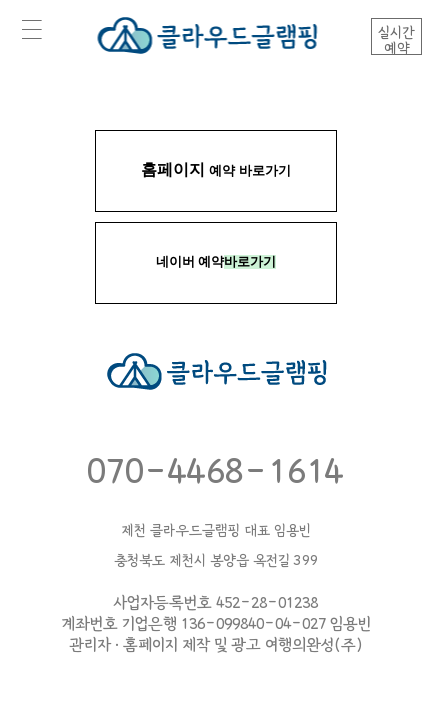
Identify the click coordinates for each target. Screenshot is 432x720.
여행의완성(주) (314, 645)
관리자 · (94, 645)
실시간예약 (396, 39)
